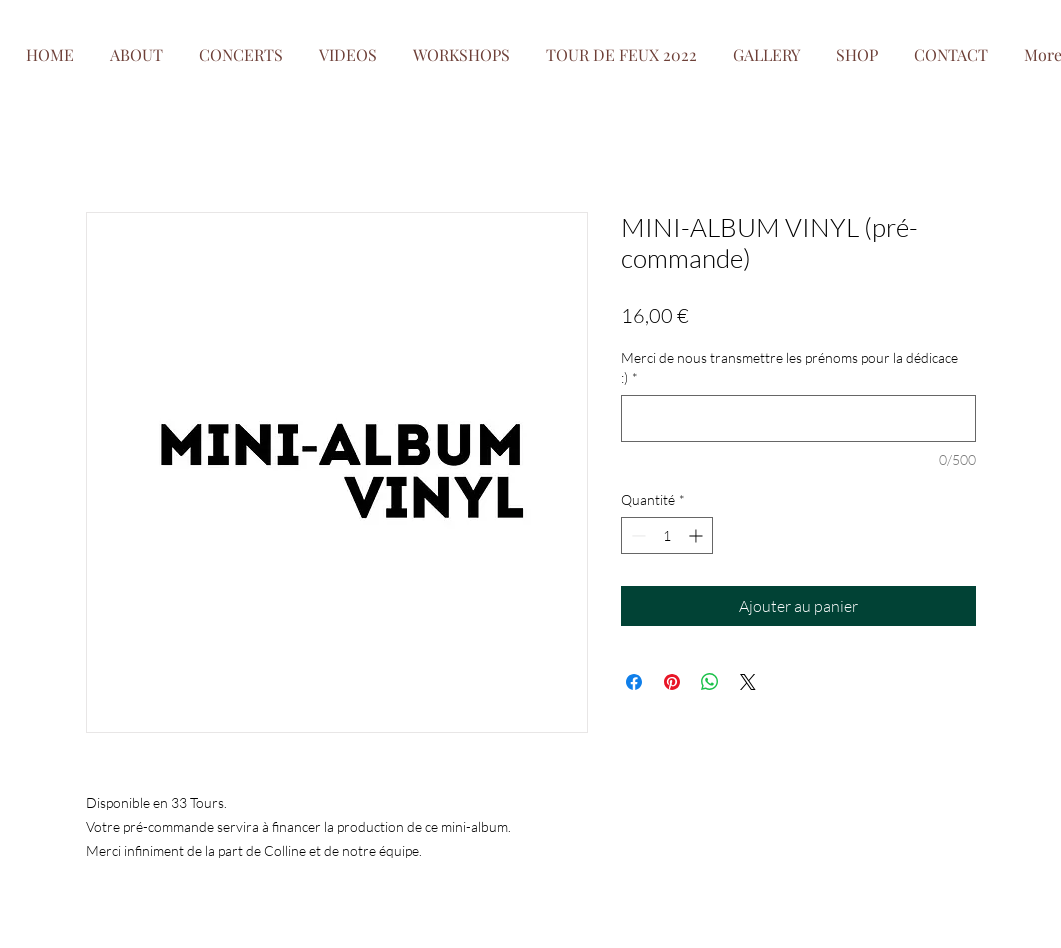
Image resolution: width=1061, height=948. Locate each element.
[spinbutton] (667, 535)
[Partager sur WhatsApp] (710, 682)
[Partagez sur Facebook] (634, 682)
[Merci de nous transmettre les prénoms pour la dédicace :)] (798, 418)
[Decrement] (636, 535)
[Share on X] (748, 682)
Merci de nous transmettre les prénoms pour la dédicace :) (789, 367)
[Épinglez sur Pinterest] (672, 682)
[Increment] (697, 535)
